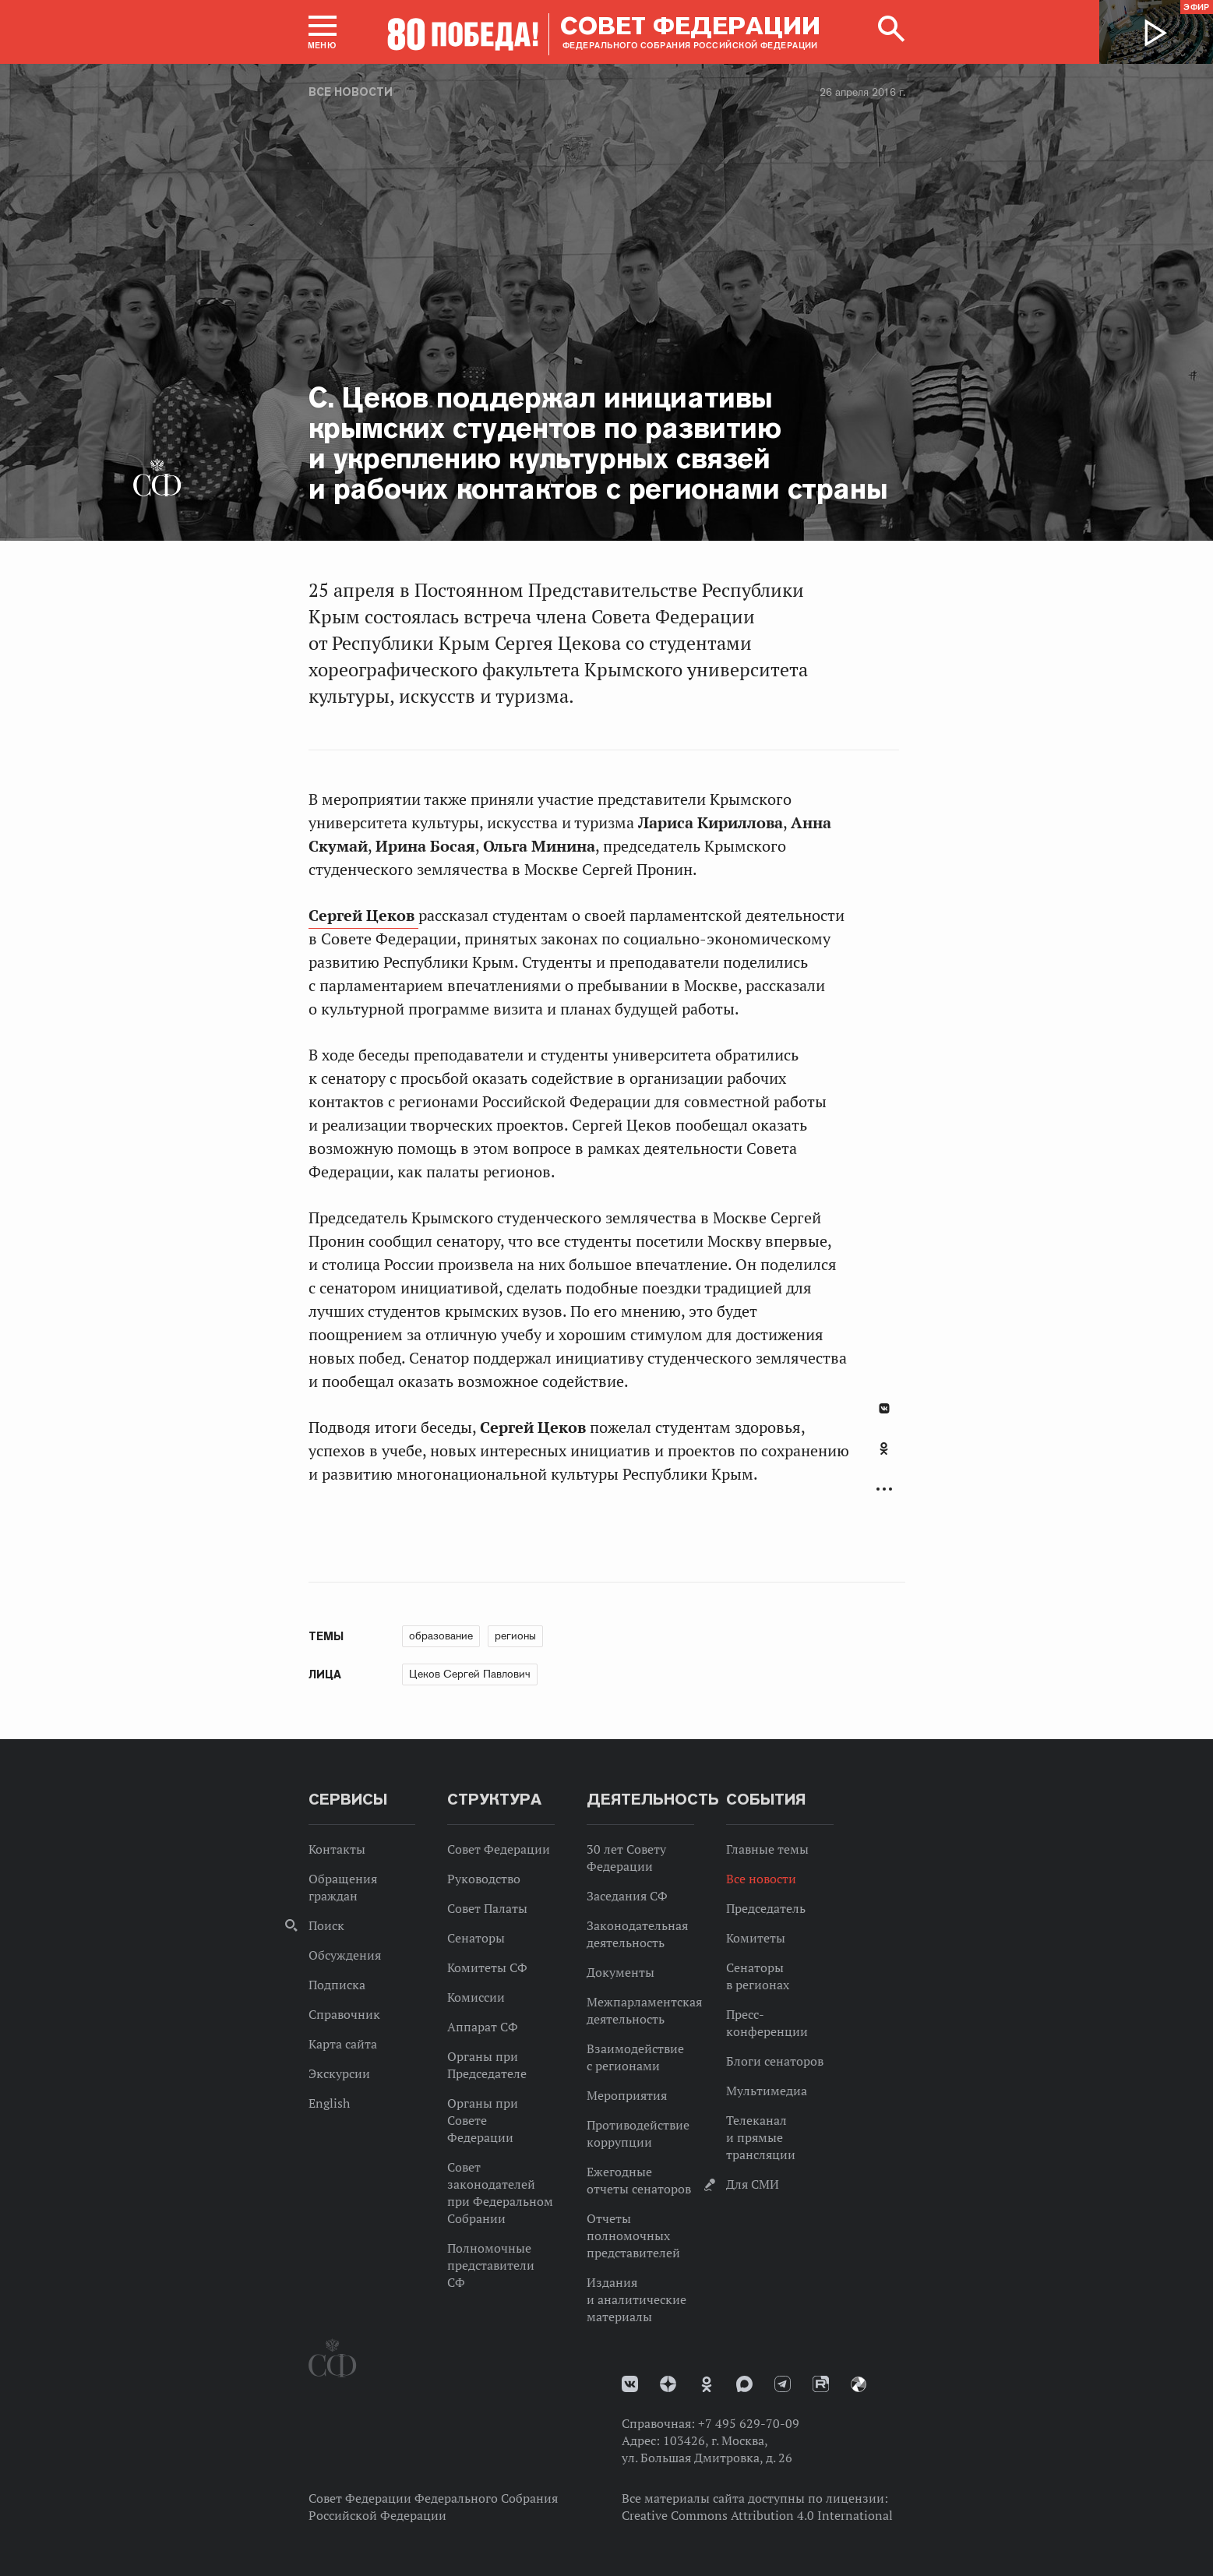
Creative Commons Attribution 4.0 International (757, 2515)
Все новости (351, 92)
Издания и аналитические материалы (636, 2299)
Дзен (668, 2384)
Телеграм (782, 2384)
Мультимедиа (766, 2090)
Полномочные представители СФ (490, 2265)
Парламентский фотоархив (858, 2384)
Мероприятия (627, 2095)
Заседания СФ (627, 1896)
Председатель (766, 1908)
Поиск (326, 1925)
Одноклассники (883, 1448)
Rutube (821, 2384)
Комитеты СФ (487, 1967)
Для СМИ (752, 2184)
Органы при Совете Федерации (482, 2120)
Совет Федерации (498, 1849)
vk (630, 2384)
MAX (744, 2384)
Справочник (344, 2014)
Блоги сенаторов (774, 2061)
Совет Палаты (487, 1908)
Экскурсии (339, 2073)
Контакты (337, 1849)
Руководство (483, 1878)
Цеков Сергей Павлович (470, 1674)
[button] (322, 32)
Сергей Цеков (363, 915)
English (329, 2103)
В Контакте (884, 1408)
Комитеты (755, 1938)
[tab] (884, 1457)
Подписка (337, 1984)
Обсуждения (345, 1955)
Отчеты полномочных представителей (633, 2235)
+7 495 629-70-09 (748, 2423)
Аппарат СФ (482, 2026)
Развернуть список (884, 1489)
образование (441, 1636)
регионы (515, 1636)
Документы (620, 1972)
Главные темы (767, 1849)
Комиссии (476, 1997)
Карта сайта (343, 2044)
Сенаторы (476, 1938)
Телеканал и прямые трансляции (760, 2137)
